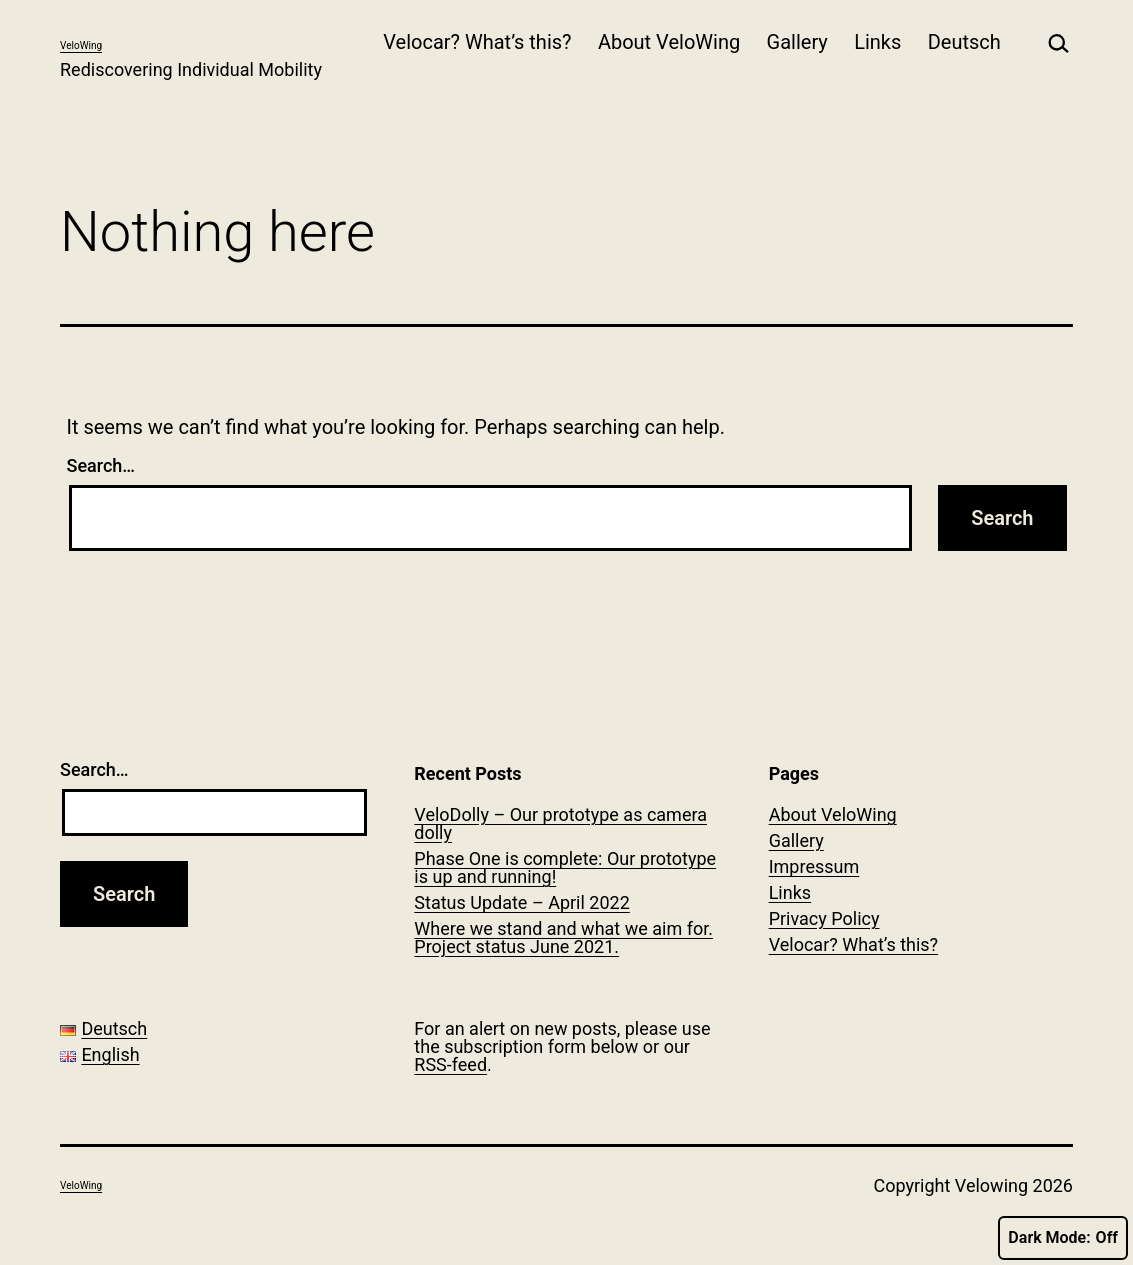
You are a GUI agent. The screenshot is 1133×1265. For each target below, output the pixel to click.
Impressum (814, 866)
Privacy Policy (824, 918)
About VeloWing (669, 42)
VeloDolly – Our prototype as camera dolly (560, 823)
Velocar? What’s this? (477, 42)
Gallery (797, 42)
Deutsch (964, 42)
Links (877, 42)
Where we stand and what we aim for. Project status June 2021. (563, 937)
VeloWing (81, 45)
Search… (101, 466)
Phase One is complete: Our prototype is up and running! (565, 867)
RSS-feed (450, 1064)
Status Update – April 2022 (521, 902)
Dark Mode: (1063, 1238)
